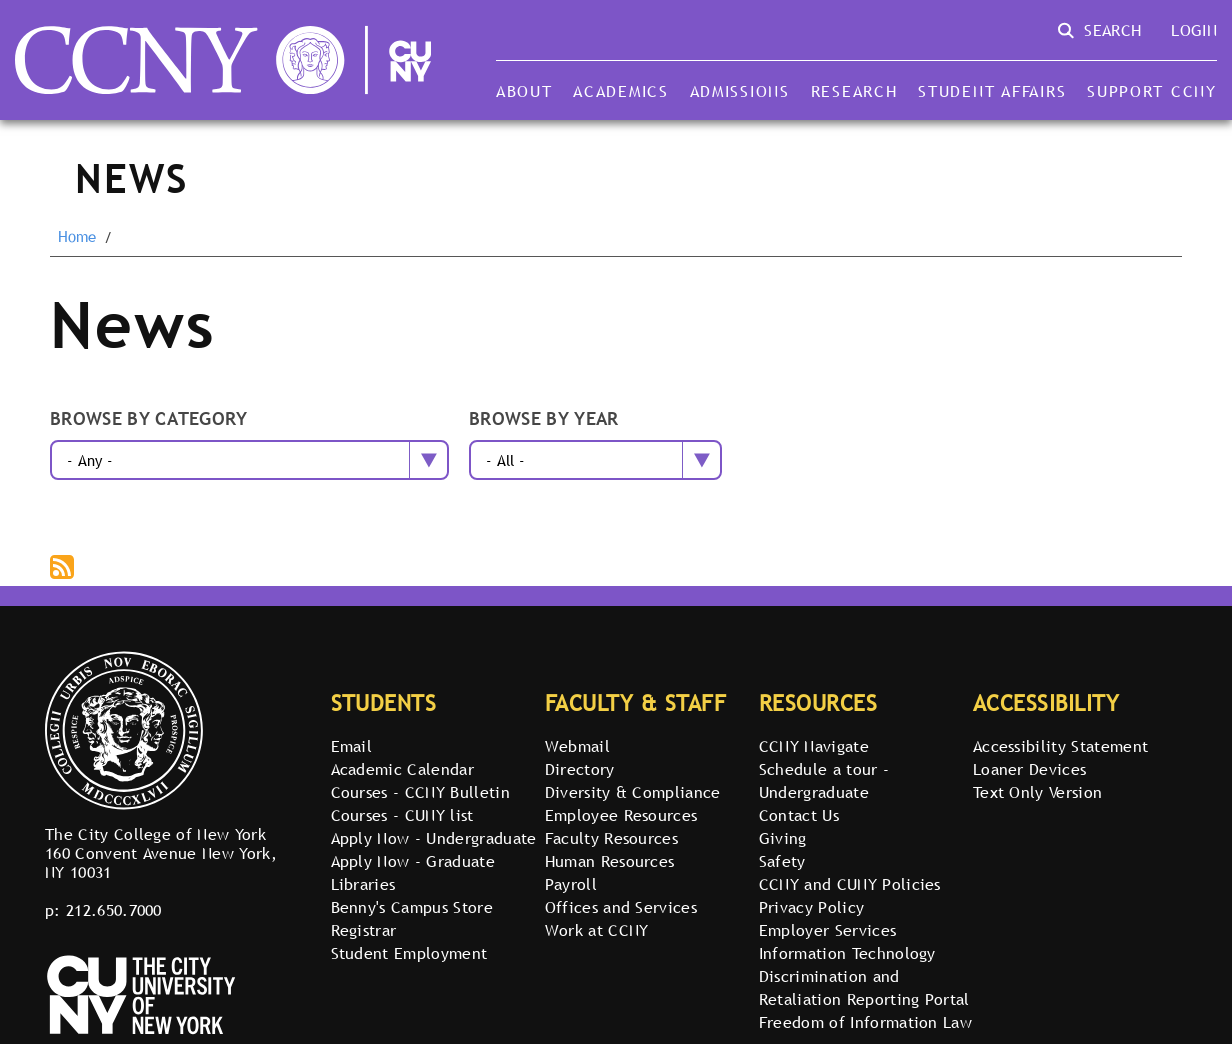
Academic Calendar (402, 769)
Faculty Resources (611, 838)
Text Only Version (1037, 792)
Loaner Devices (1029, 769)
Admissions (740, 91)
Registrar (364, 930)
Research (854, 91)
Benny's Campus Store (412, 907)
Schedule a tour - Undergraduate (824, 780)
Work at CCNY (597, 930)
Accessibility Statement (1060, 746)
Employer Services (827, 930)
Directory (580, 769)
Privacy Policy (811, 907)
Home (77, 237)
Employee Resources (621, 815)
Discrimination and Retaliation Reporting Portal (864, 987)
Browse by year (543, 419)
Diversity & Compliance (633, 792)
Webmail (577, 746)
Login (1194, 30)
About (524, 91)
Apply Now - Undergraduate (434, 838)
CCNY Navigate (814, 746)
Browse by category (149, 419)
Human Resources (610, 861)
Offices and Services (621, 907)
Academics (621, 91)
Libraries (363, 884)
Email (352, 746)
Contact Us (799, 815)
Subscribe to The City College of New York (64, 569)
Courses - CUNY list (402, 815)
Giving (783, 838)
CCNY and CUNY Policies (850, 884)
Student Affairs (992, 91)
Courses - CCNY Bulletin (420, 792)
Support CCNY (1152, 91)
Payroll (571, 884)
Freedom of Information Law (865, 1022)
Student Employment (409, 953)
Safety (782, 861)
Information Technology (847, 953)
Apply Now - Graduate (413, 861)
